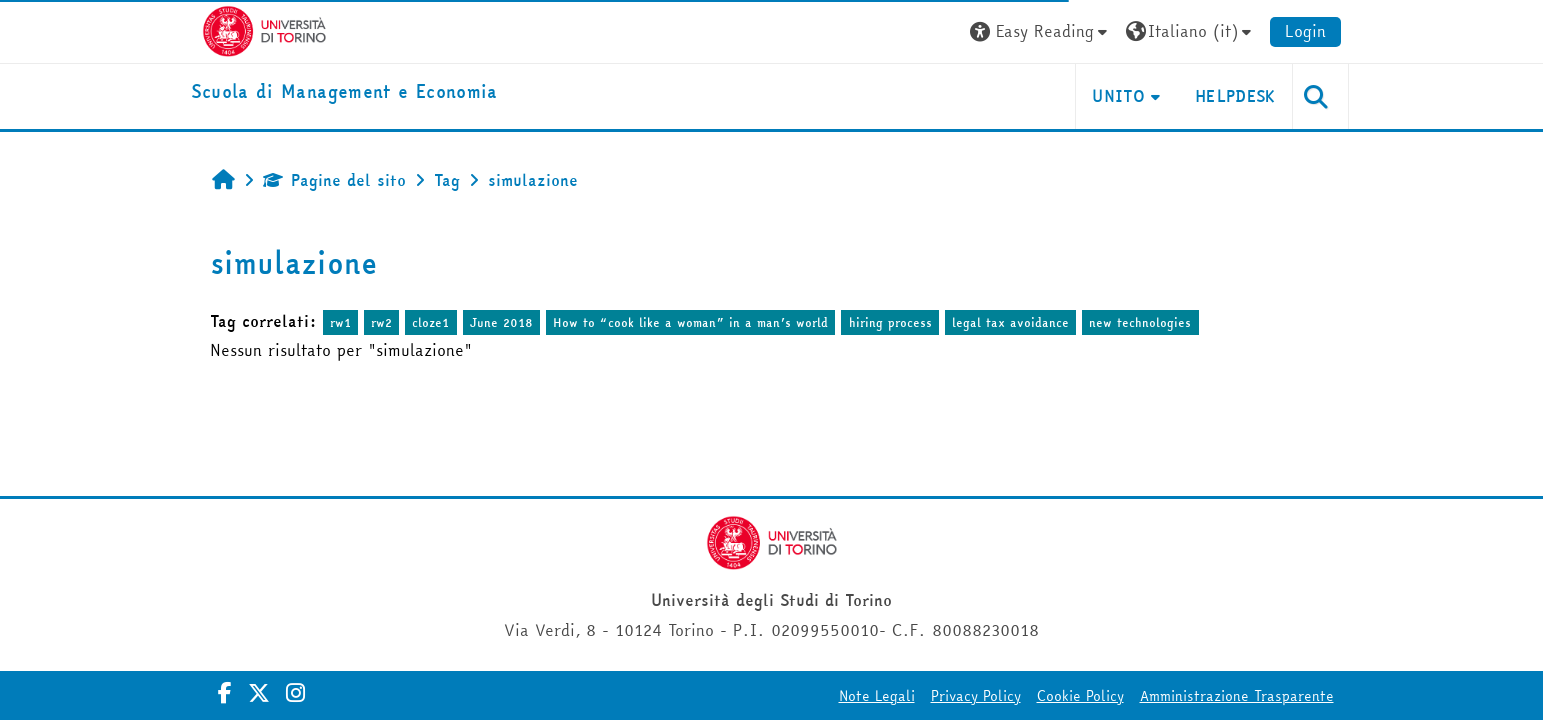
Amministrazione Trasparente (1237, 696)
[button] (1041, 31)
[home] (344, 92)
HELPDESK (1235, 96)
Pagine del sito (334, 180)
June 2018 (501, 322)
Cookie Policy (1080, 696)
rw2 (381, 322)
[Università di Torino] (264, 29)
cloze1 (430, 322)
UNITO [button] (1118, 96)
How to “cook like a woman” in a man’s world (690, 322)
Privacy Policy (976, 696)
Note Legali (877, 696)
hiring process (890, 322)
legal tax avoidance (1010, 322)
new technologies (1140, 322)
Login (1305, 31)
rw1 (340, 322)
